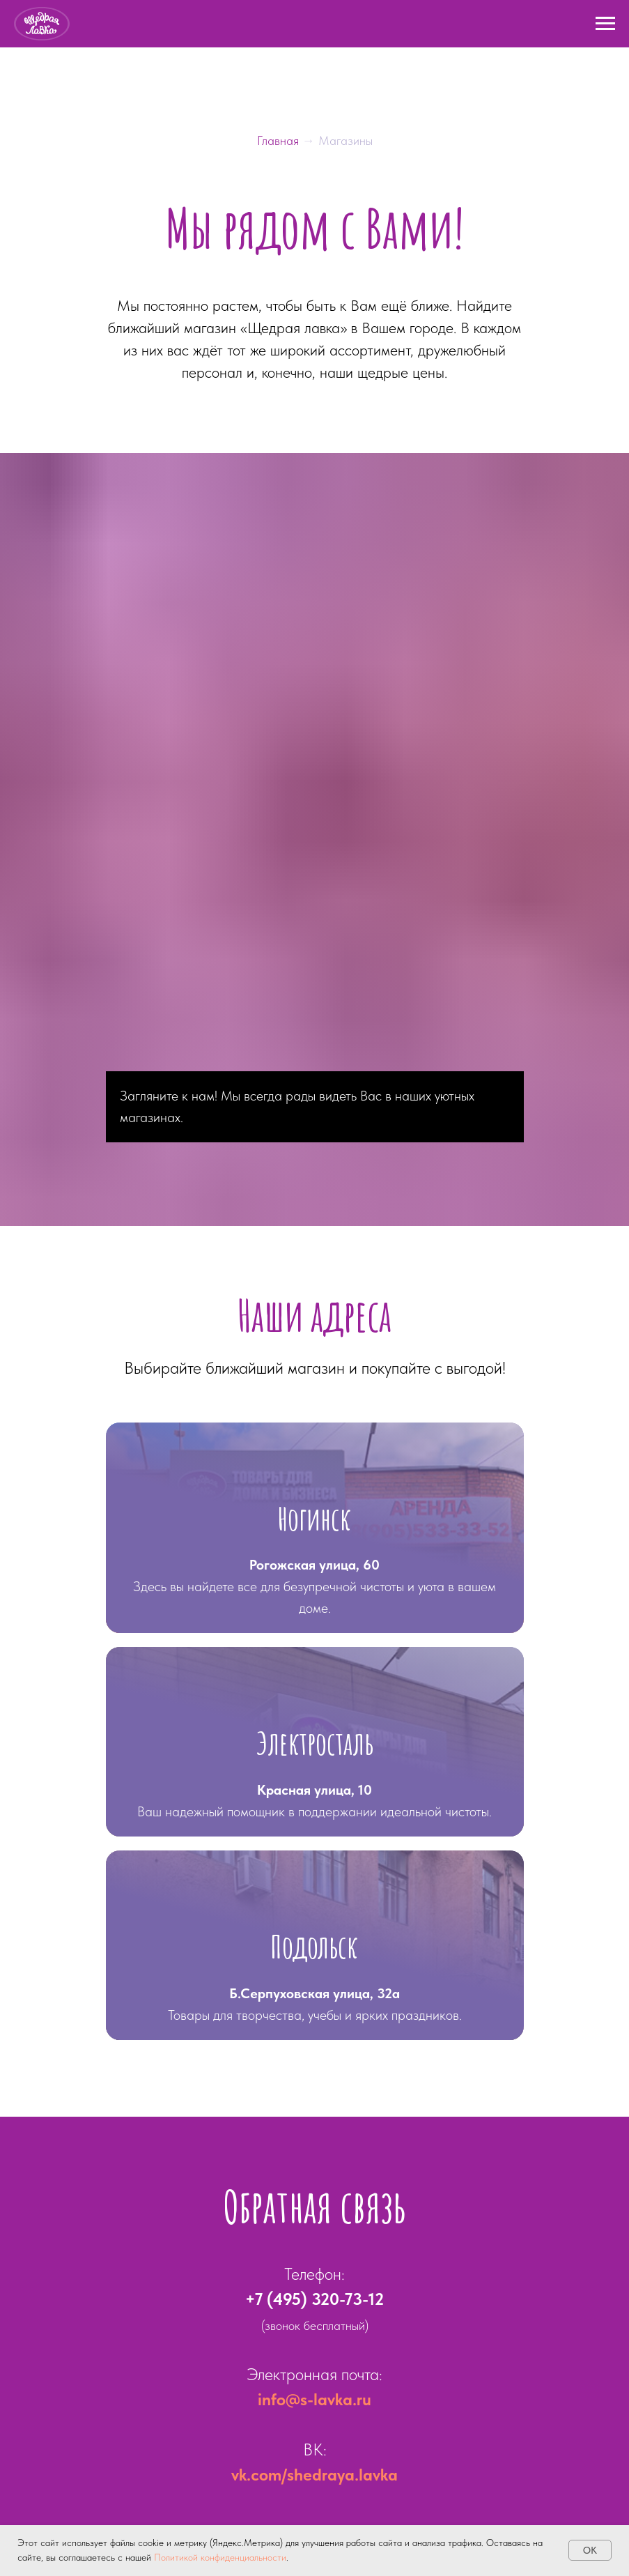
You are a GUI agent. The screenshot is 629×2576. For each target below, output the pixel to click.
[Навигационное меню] (605, 24)
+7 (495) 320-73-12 (314, 2299)
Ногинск (314, 1518)
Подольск (314, 1946)
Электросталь (314, 1743)
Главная (279, 140)
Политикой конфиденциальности (220, 2557)
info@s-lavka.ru (314, 2399)
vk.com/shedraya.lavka (314, 2474)
